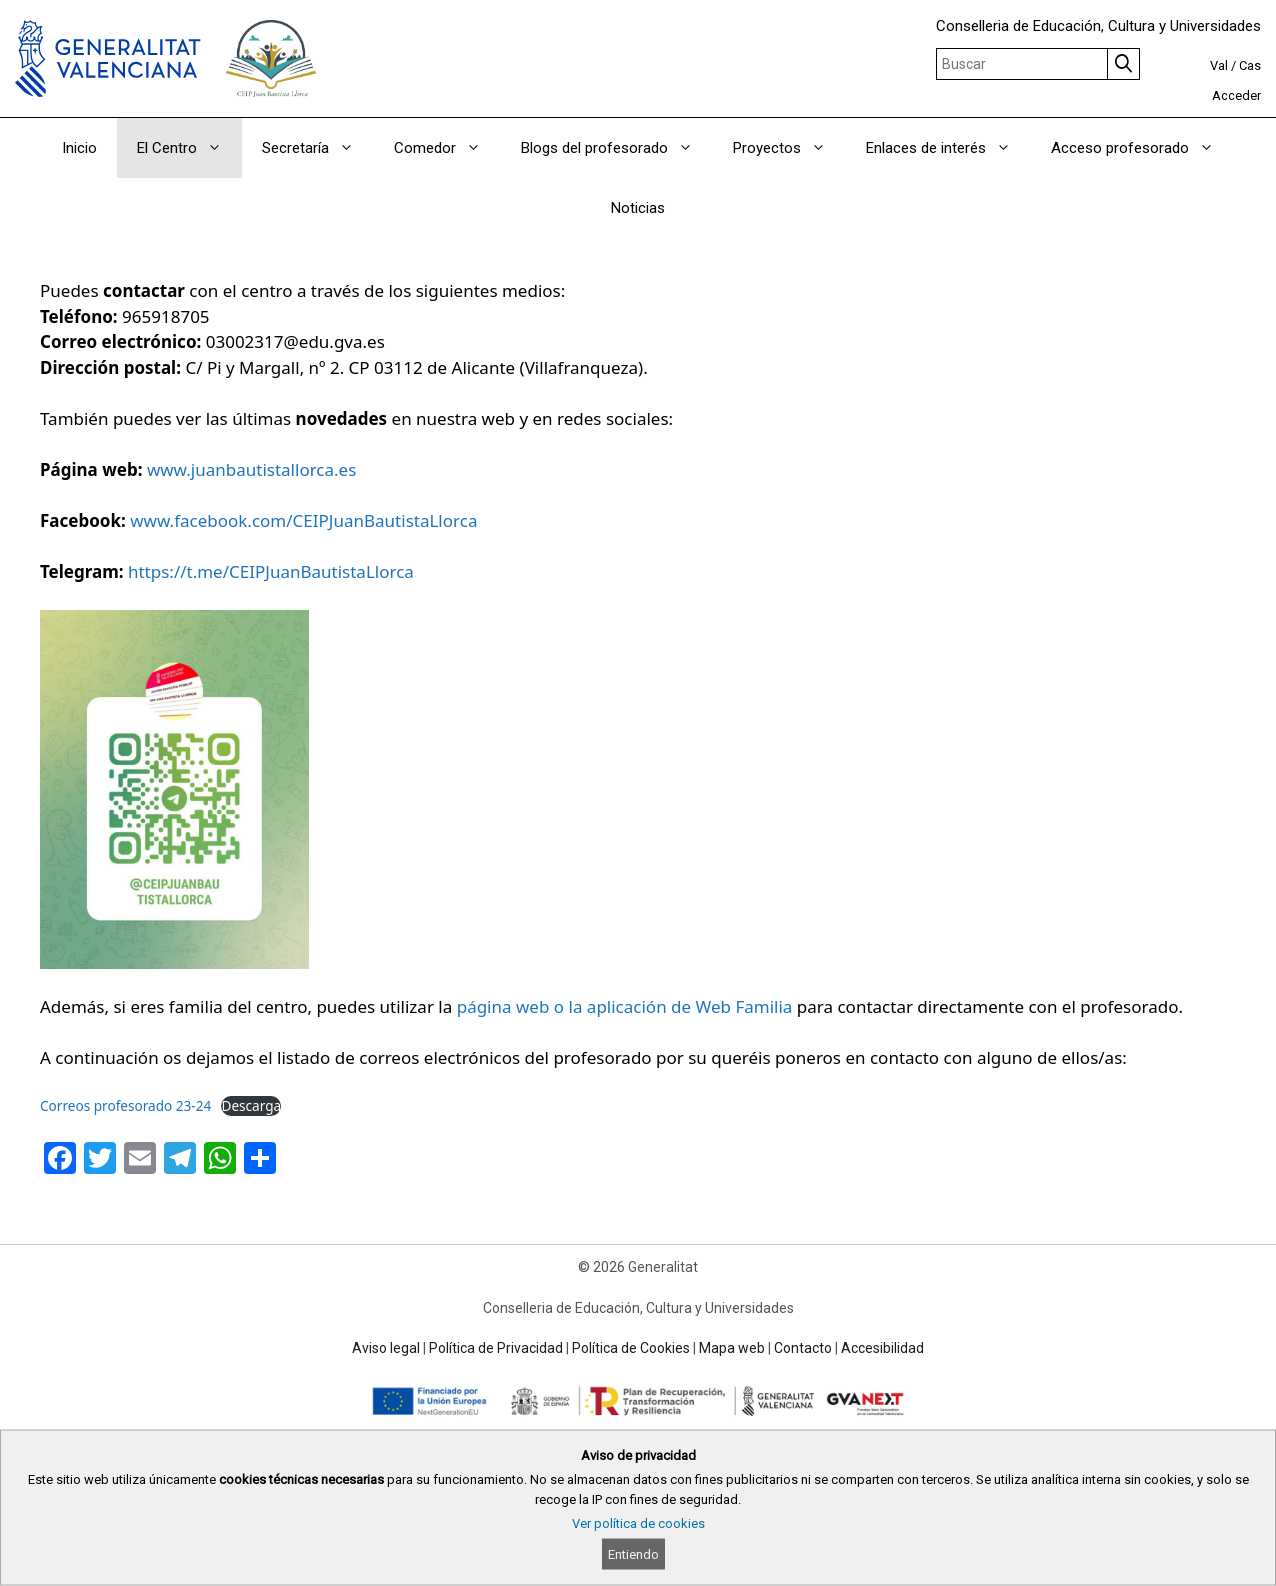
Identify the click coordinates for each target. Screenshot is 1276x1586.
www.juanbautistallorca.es (251, 469)
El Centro (189, 148)
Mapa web (732, 1348)
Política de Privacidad (496, 1348)
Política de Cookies (631, 1348)
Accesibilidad (882, 1348)
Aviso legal (386, 1348)
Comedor (447, 148)
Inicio (79, 148)
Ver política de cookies (638, 1523)
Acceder (1236, 95)
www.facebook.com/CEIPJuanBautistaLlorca (303, 520)
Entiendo (633, 1554)
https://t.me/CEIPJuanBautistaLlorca (271, 571)
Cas (1250, 65)
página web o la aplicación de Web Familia (625, 1006)
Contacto (803, 1348)
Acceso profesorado (1142, 148)
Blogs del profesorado (617, 148)
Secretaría (318, 148)
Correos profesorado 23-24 (125, 1105)
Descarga (251, 1105)
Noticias (638, 208)
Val (1219, 65)
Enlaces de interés (948, 148)
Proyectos (789, 148)
